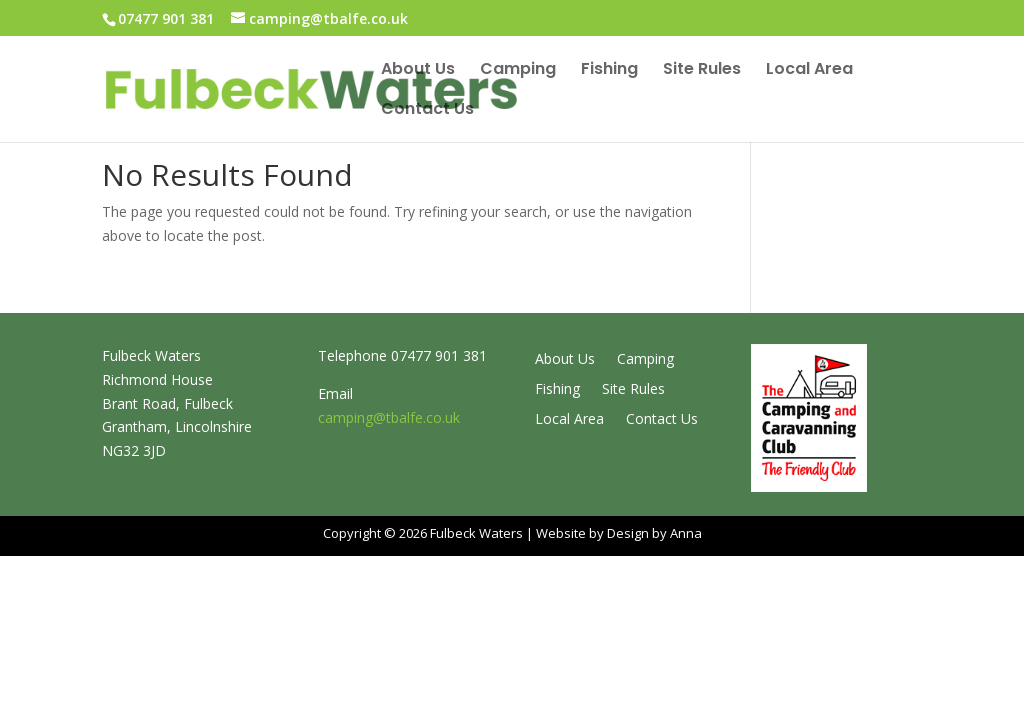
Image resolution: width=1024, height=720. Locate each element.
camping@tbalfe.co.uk (389, 417)
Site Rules (702, 71)
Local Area (809, 71)
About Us (418, 71)
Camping (518, 71)
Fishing (609, 71)
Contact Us (427, 111)
